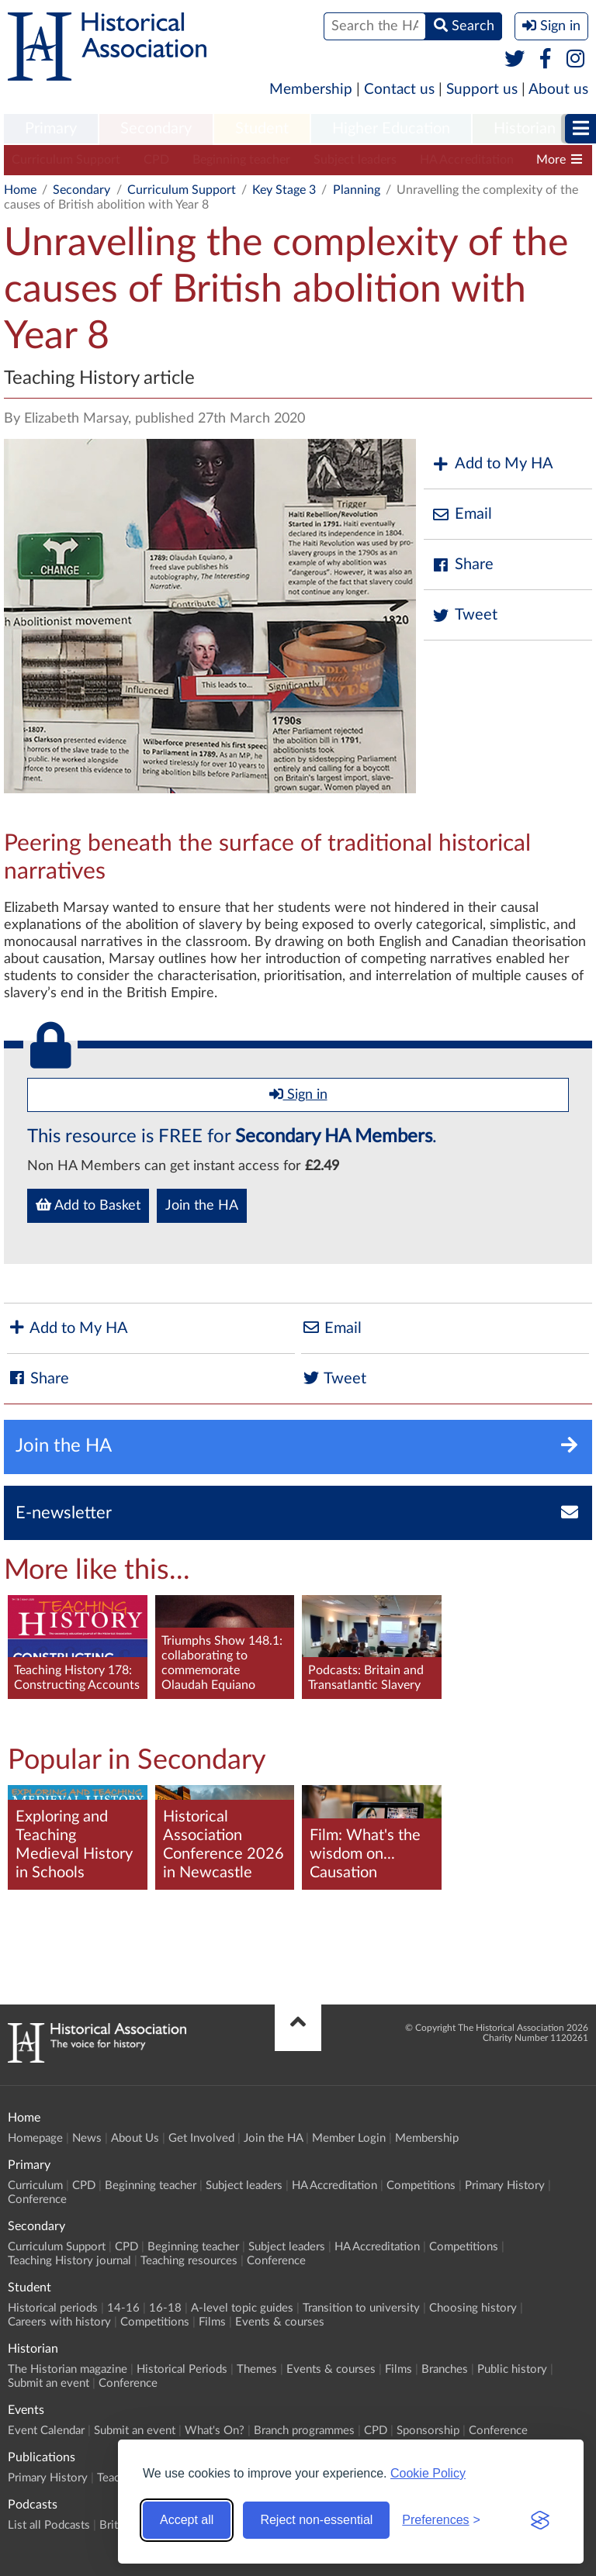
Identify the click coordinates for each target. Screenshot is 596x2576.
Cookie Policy (428, 2473)
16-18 (165, 2308)
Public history (512, 2369)
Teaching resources (188, 2261)
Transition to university (361, 2308)
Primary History (505, 2185)
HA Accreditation (467, 160)
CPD (156, 160)
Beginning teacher (241, 160)
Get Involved (201, 2138)
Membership (310, 89)
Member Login (349, 2138)
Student (262, 128)
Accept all (186, 2519)
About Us (135, 2138)
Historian (525, 128)
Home (20, 190)
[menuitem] (51, 129)
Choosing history (473, 2308)
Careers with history (59, 2322)
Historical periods (53, 2308)
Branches (444, 2369)
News (87, 2138)
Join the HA (201, 1206)
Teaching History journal (69, 2261)
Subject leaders (355, 160)
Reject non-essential (316, 2519)
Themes (257, 2369)
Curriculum (35, 2185)
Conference (37, 2199)
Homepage (35, 2138)
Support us (482, 89)
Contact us (399, 89)
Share (462, 565)
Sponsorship (428, 2430)
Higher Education (391, 128)
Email (461, 514)
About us (558, 89)
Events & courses (279, 2322)
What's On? (214, 2430)
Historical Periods (182, 2369)
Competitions (421, 2185)
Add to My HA (492, 464)
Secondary (156, 128)
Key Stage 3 (284, 190)
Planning (356, 190)
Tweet (464, 615)
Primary (51, 128)
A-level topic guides (242, 2308)
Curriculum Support (66, 160)
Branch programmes (304, 2430)
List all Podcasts (49, 2525)
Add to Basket (88, 1205)
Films (212, 2322)
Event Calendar (46, 2430)
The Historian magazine (67, 2369)
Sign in (298, 1094)
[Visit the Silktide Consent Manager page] (540, 2520)
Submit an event (48, 2383)
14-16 (123, 2308)
